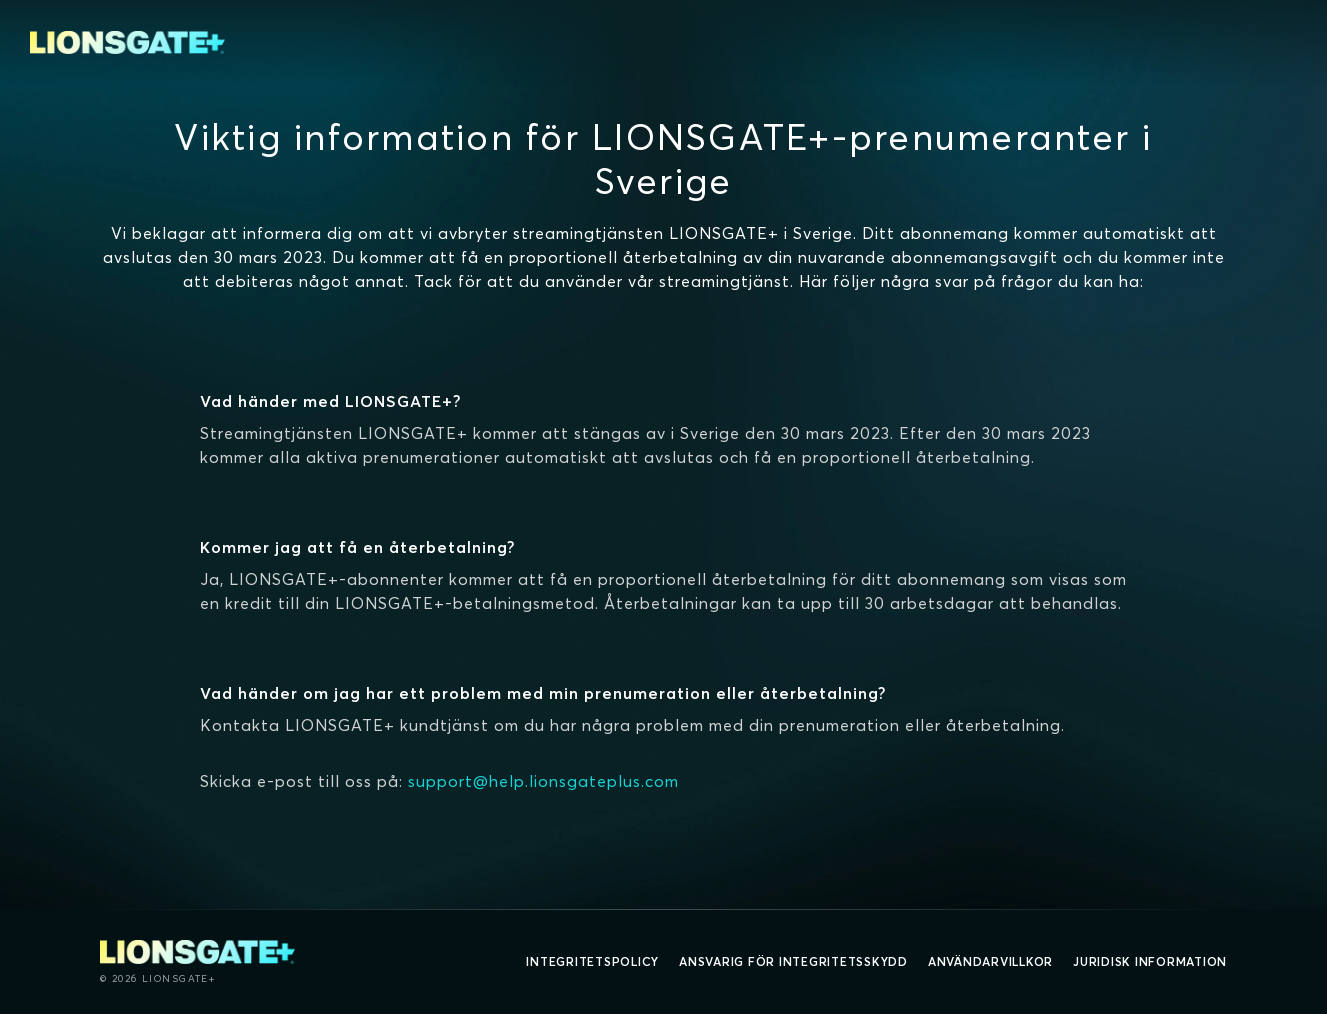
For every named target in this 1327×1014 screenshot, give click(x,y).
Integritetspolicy (592, 961)
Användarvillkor (990, 961)
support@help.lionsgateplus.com (543, 781)
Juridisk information (1150, 961)
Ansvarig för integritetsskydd (793, 961)
